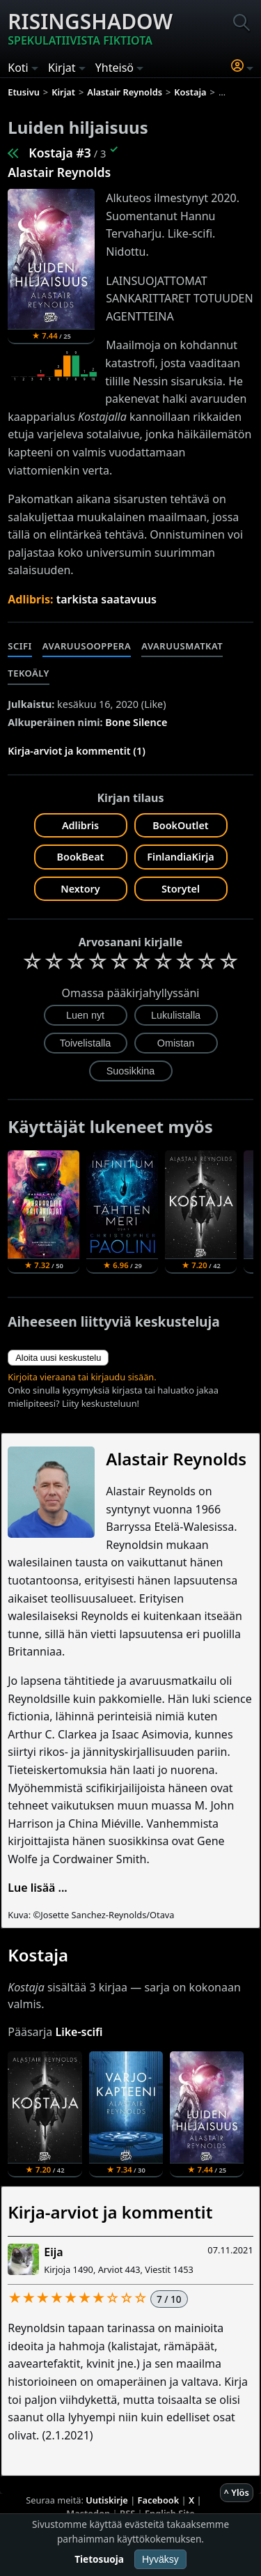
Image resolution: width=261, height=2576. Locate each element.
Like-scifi (78, 2031)
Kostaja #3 (60, 152)
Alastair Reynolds (59, 172)
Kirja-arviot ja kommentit (110, 2211)
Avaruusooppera (86, 646)
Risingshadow (90, 28)
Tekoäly (28, 673)
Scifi (20, 646)
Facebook (159, 2500)
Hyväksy (160, 2559)
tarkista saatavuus (106, 599)
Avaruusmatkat (182, 646)
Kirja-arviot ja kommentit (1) (76, 750)
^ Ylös (236, 2492)
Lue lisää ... (38, 1887)
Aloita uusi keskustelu (58, 1357)
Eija (53, 2252)
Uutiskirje (107, 2500)
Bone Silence (136, 722)
